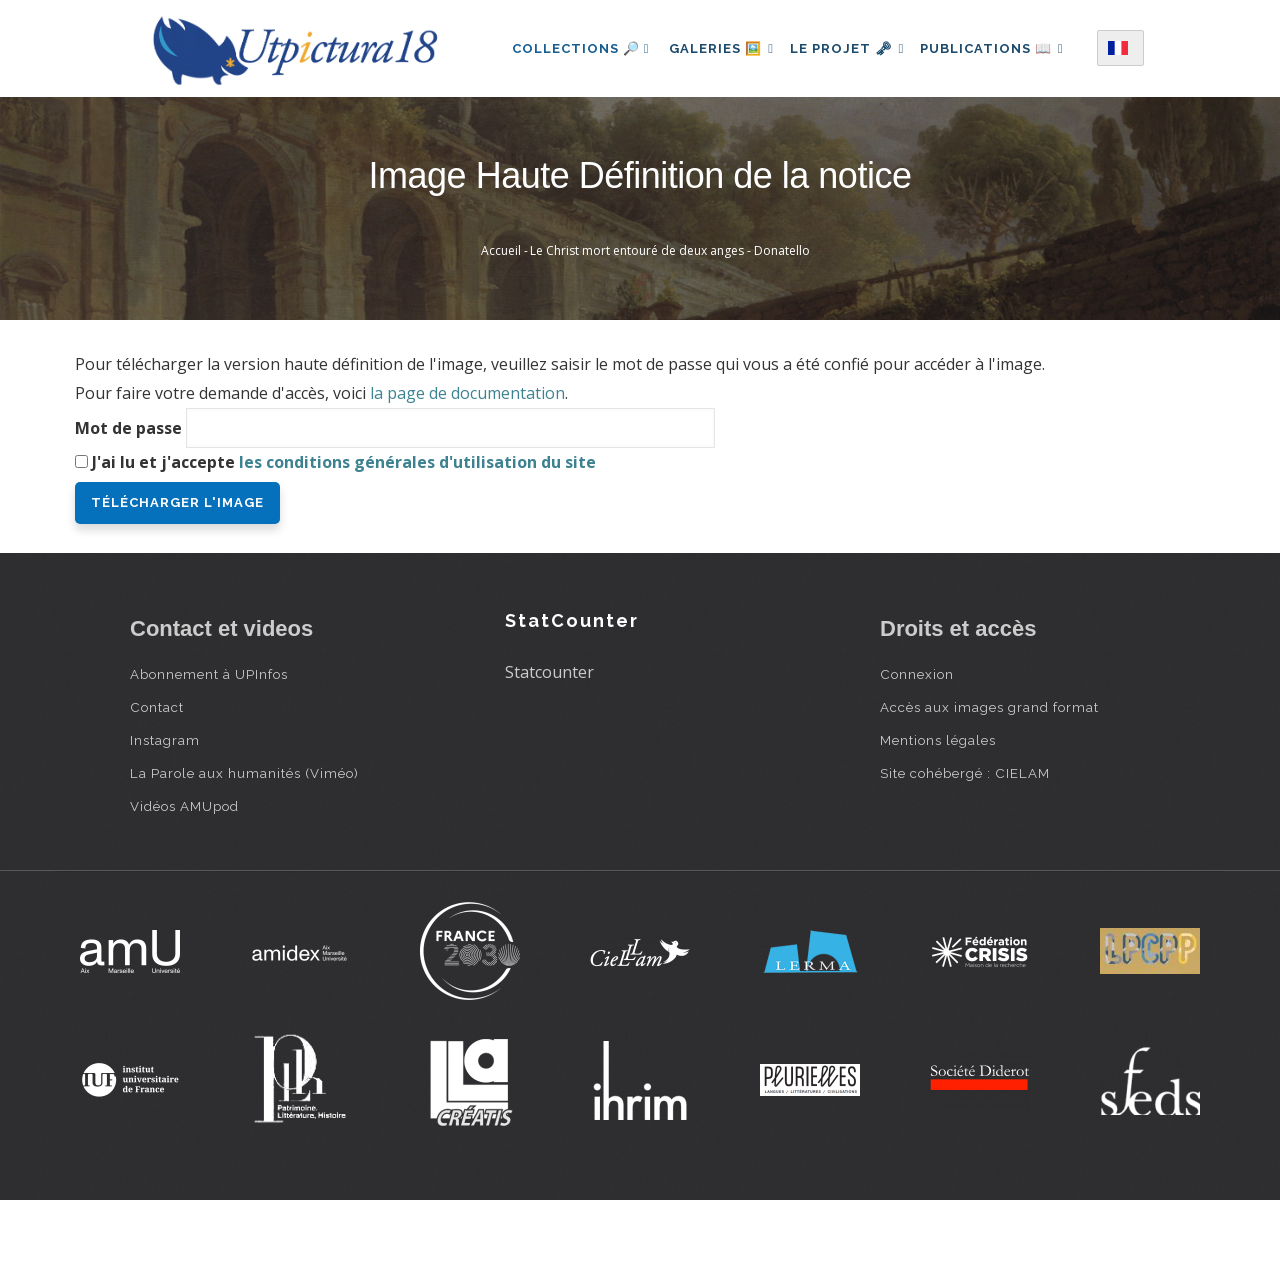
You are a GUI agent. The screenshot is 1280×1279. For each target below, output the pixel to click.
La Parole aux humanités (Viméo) (244, 851)
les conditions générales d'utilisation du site (417, 540)
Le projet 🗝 (856, 43)
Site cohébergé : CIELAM (965, 851)
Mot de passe (128, 506)
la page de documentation (467, 471)
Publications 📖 (581, 130)
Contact (157, 785)
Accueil (501, 328)
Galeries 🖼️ (722, 43)
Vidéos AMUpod (184, 884)
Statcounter (549, 750)
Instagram (165, 818)
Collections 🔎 (578, 43)
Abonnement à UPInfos (209, 752)
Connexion (917, 752)
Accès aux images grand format (989, 785)
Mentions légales (938, 818)
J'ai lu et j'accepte (344, 540)
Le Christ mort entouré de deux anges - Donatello (670, 328)
